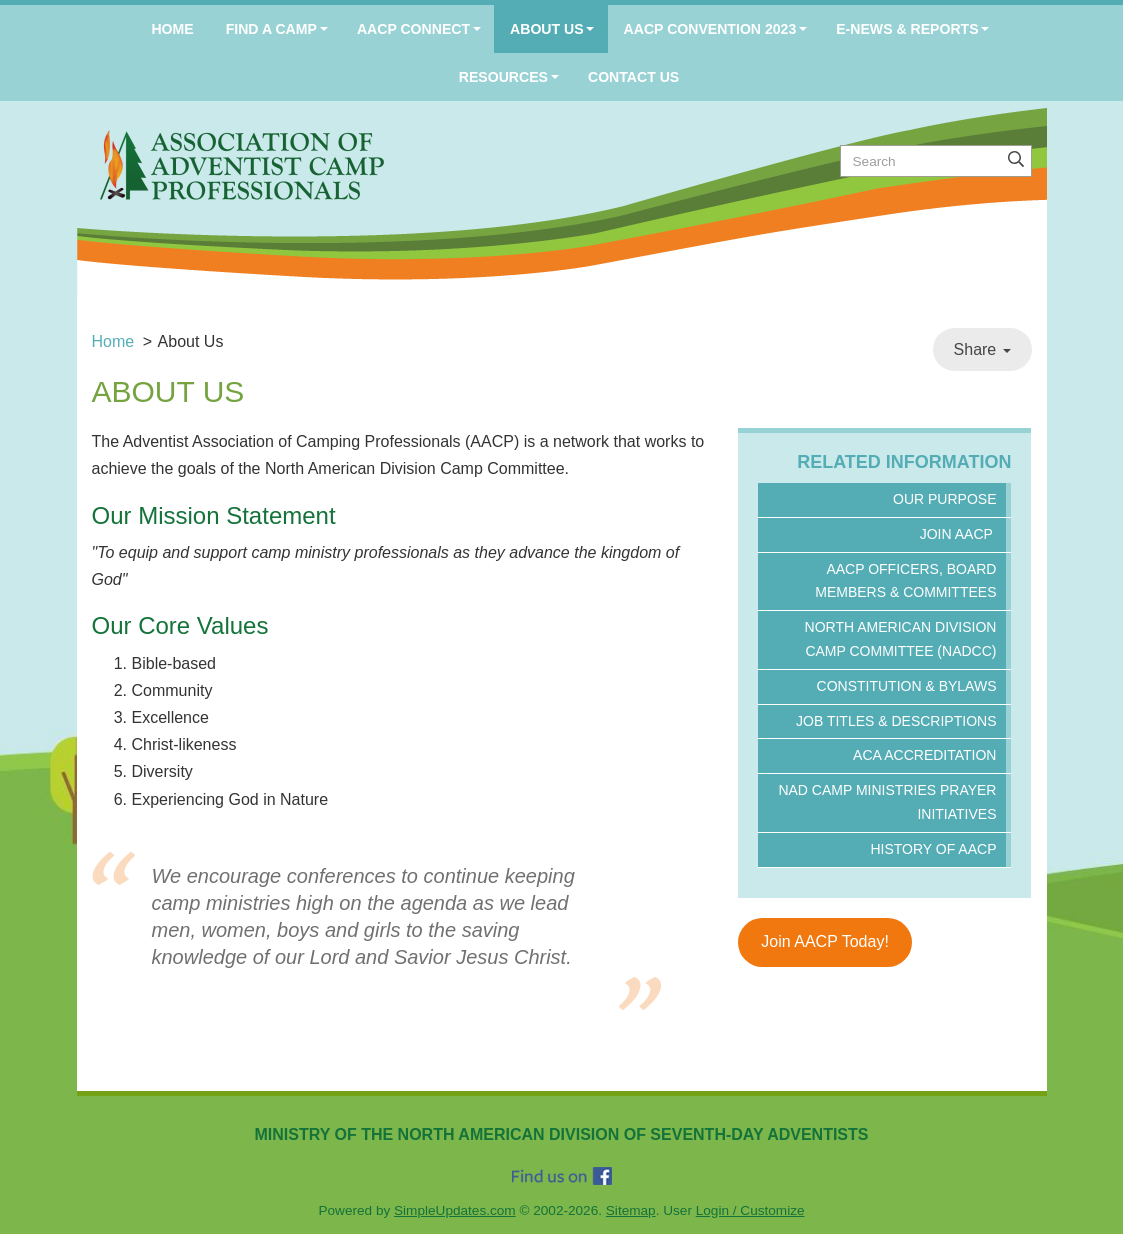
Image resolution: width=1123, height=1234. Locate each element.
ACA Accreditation (924, 755)
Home (172, 29)
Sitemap (631, 1210)
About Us (547, 29)
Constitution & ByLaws (907, 686)
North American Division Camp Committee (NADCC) (901, 639)
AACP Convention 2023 (710, 29)
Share (982, 349)
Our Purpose (944, 499)
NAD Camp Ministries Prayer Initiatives (887, 802)
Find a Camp (271, 29)
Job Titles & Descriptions (896, 721)
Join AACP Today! (825, 941)
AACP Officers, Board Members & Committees (905, 581)
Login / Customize (750, 1210)
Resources (503, 77)
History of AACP (933, 849)
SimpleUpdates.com (455, 1210)
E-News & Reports (907, 29)
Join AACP (958, 534)
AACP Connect (413, 29)
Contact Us (633, 77)
